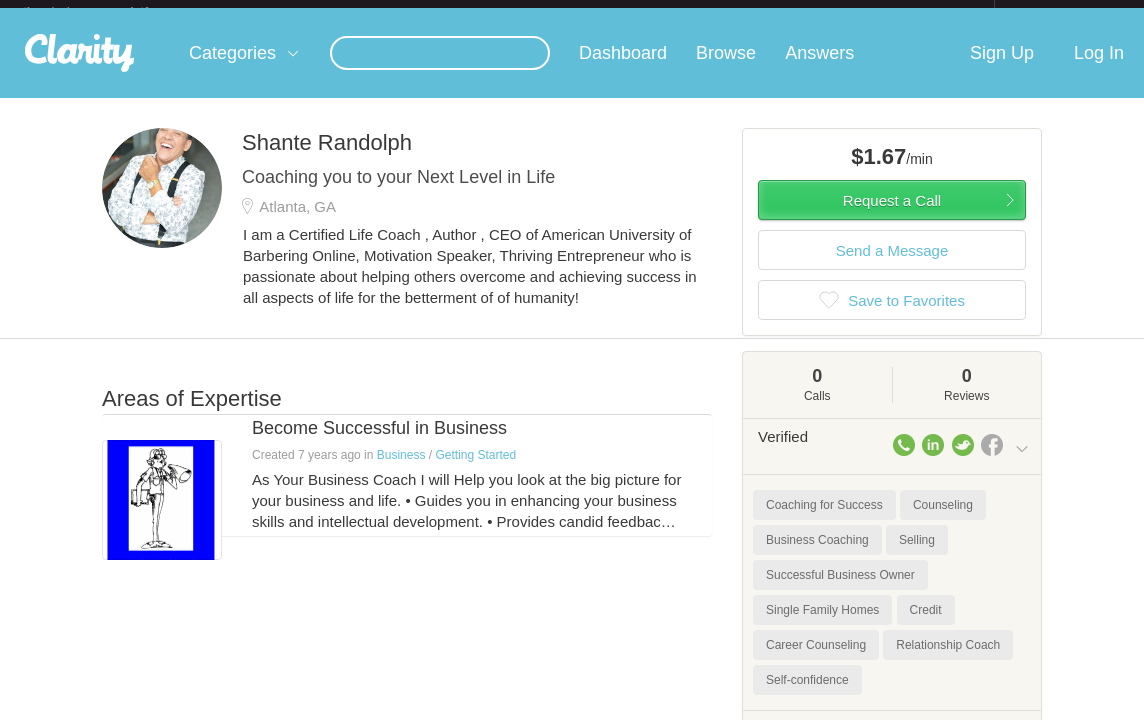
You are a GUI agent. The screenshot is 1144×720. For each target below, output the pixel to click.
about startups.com (1065, 13)
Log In (1099, 69)
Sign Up (1002, 69)
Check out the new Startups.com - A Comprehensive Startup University (776, 13)
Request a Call (892, 216)
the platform (107, 11)
